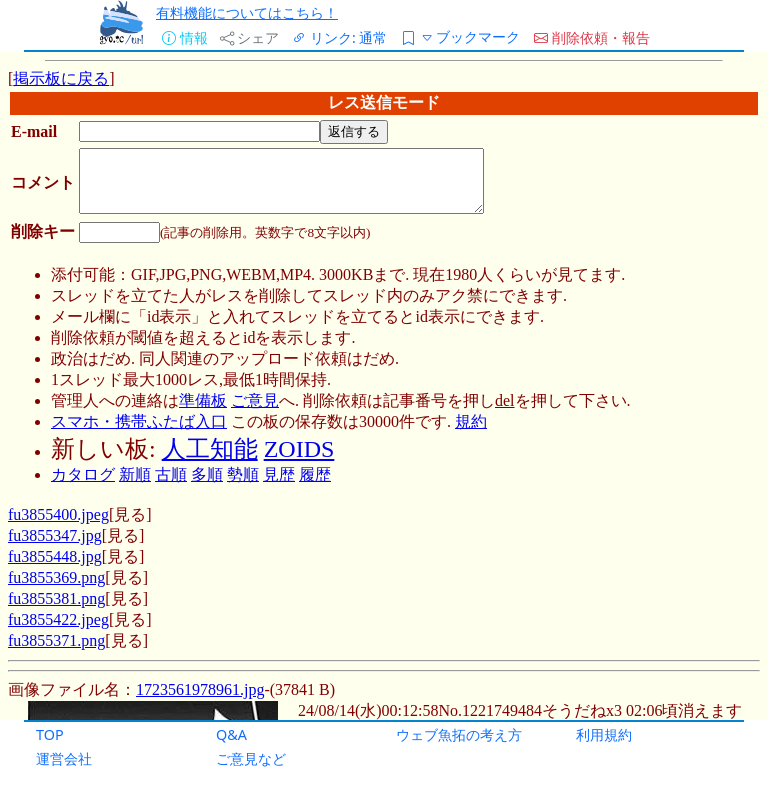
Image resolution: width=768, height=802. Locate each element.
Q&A (231, 734)
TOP (50, 734)
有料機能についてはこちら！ (247, 12)
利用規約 (604, 734)
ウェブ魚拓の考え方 (459, 734)
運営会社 (64, 758)
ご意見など (251, 758)
